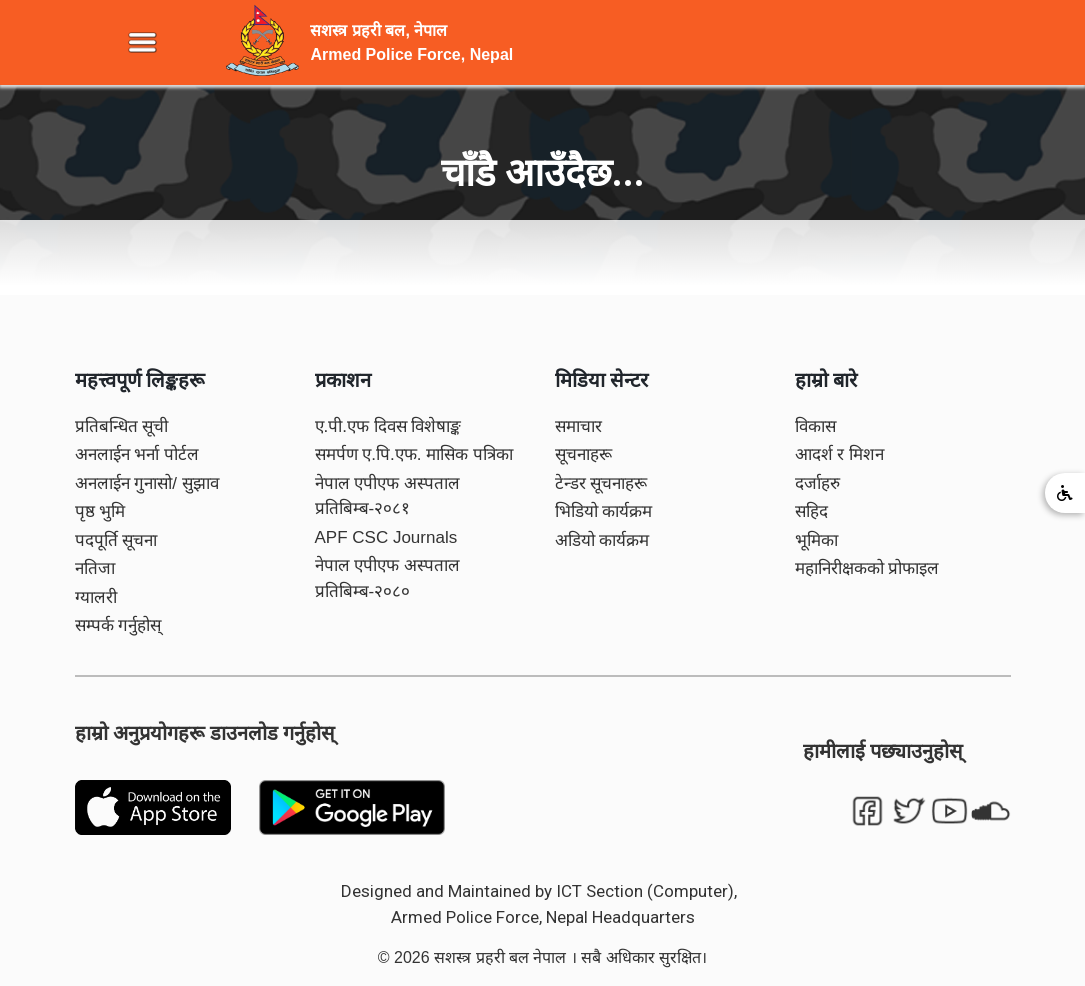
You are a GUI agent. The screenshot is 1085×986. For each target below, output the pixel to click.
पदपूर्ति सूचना (116, 540)
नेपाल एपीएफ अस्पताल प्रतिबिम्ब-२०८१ (387, 496)
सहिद (811, 511)
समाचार (578, 426)
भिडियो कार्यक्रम (604, 511)
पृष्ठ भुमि (100, 511)
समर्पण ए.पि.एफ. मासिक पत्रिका (414, 454)
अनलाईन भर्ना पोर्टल (137, 454)
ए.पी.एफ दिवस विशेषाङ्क (388, 426)
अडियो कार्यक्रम (602, 540)
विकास (815, 426)
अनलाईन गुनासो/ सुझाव (147, 483)
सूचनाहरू (583, 454)
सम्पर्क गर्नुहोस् (118, 625)
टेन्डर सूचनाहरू (601, 483)
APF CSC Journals (386, 537)
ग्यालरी (96, 597)
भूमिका (816, 540)
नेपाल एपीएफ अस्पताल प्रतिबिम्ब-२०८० (387, 578)
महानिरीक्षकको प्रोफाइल (867, 568)
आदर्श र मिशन (839, 454)
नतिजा (95, 568)
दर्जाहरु (817, 483)
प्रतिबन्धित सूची (122, 426)
